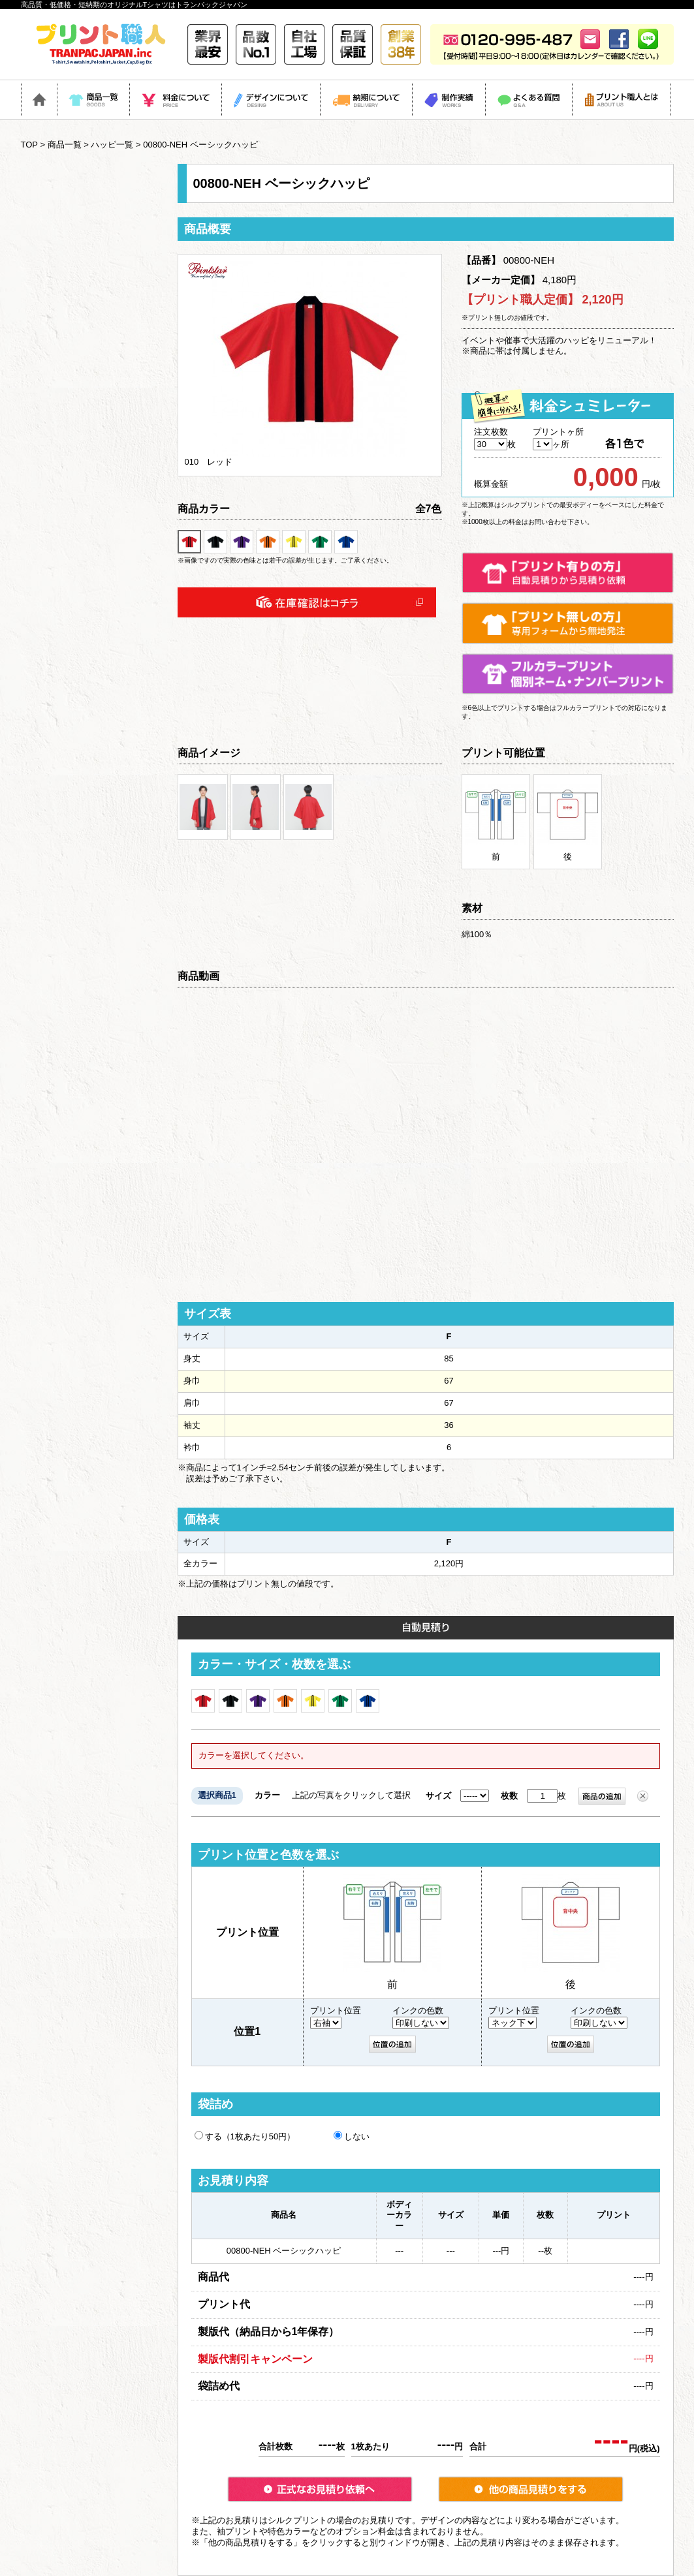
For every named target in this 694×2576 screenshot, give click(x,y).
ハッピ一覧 (112, 144)
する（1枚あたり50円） (245, 2136)
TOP (29, 144)
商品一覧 (65, 144)
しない (352, 2136)
